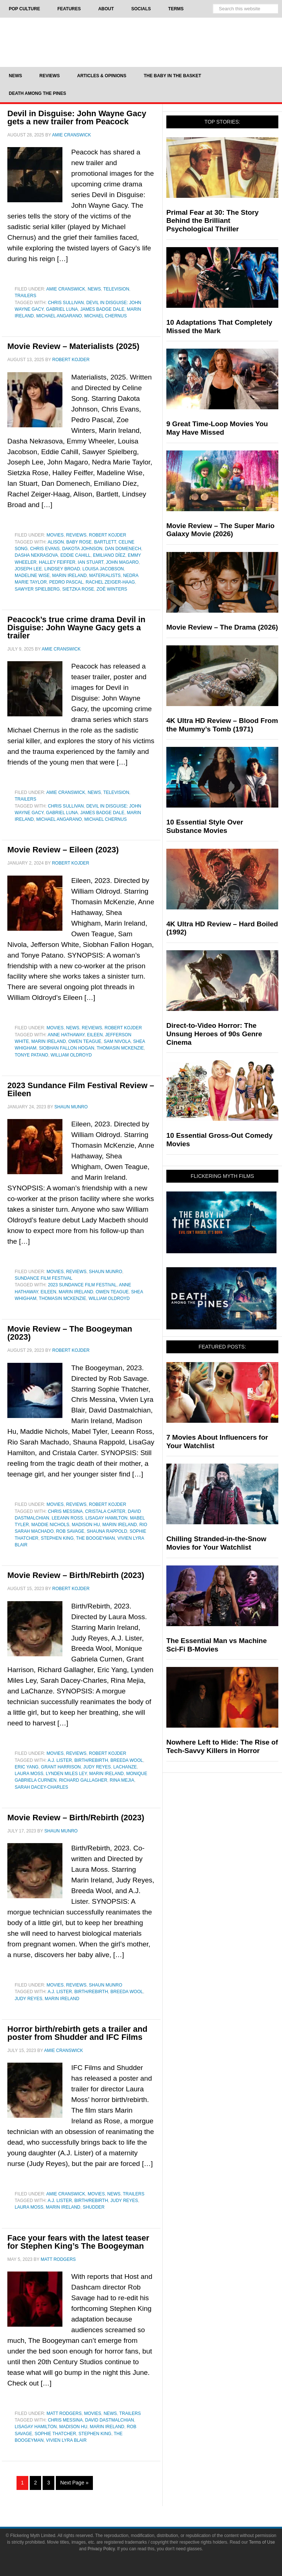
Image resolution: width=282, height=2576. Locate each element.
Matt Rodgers (64, 2413)
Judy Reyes (97, 1767)
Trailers (25, 295)
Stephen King (57, 1538)
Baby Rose (78, 542)
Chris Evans (44, 548)
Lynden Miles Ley (66, 1773)
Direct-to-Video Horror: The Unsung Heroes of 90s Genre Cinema (214, 1034)
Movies (55, 535)
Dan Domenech (123, 548)
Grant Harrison (61, 1767)
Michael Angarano (59, 315)
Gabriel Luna (62, 309)
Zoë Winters (112, 589)
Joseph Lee (28, 568)
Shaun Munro (105, 1271)
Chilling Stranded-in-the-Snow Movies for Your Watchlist (216, 1543)
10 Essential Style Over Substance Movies (204, 826)
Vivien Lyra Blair (66, 2440)
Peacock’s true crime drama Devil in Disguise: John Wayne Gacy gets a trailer (76, 627)
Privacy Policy (101, 2548)
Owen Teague (84, 1041)
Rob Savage (70, 1531)
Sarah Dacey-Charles (41, 1787)
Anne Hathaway (66, 1034)
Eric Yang (27, 1767)
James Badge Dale (102, 309)
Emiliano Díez (109, 555)
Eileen (95, 1034)
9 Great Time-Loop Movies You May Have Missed (217, 428)
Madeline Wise (32, 575)
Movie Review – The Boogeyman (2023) (69, 1333)
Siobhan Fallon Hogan (66, 1048)
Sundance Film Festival (43, 1278)
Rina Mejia (122, 1780)
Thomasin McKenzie (120, 1048)
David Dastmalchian (109, 2420)
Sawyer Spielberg (37, 589)
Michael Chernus (105, 315)
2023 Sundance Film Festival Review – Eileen (80, 1089)
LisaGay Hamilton (106, 1518)
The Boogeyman (95, 1538)
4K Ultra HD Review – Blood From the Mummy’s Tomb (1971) (222, 725)
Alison (56, 542)
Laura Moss (29, 1773)
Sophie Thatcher (55, 2433)
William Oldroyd (71, 1055)
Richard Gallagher (83, 1780)
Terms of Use (262, 2542)
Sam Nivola (117, 1041)
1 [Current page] (22, 2483)
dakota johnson (82, 548)
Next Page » (74, 2483)
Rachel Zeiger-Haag (110, 582)
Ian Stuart (91, 562)
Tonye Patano (31, 1055)
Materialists (105, 575)
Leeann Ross (67, 1518)
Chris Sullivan (66, 302)
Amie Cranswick (65, 289)
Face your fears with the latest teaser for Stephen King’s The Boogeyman (78, 2242)
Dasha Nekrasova (36, 555)
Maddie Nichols (50, 1524)
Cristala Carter (105, 1511)
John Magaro (122, 562)
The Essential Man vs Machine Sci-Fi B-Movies (216, 1645)
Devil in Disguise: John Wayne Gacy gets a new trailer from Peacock (76, 117)
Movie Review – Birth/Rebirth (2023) (75, 1575)
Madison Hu (86, 1524)
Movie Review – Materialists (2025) (73, 346)
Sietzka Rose (78, 589)
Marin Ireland (69, 575)
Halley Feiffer (57, 562)
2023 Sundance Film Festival (82, 1284)
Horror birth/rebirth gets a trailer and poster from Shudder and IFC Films (77, 2033)
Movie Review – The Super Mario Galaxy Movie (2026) (220, 530)
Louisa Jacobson (103, 568)
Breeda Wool (127, 1760)
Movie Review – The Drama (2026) (222, 627)
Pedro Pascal (66, 582)
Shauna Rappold (107, 1531)
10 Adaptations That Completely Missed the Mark (219, 326)
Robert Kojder (107, 535)
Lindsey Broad (62, 568)
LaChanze (125, 1767)
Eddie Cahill (76, 555)
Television (116, 289)
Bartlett (105, 542)
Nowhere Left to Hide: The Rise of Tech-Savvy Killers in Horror (222, 1746)
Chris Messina (65, 1511)
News (94, 289)
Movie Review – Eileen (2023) (63, 849)
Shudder (93, 2207)
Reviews (76, 535)
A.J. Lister (60, 1760)
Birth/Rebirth (91, 1760)
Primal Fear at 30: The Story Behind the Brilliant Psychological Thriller (212, 221)
